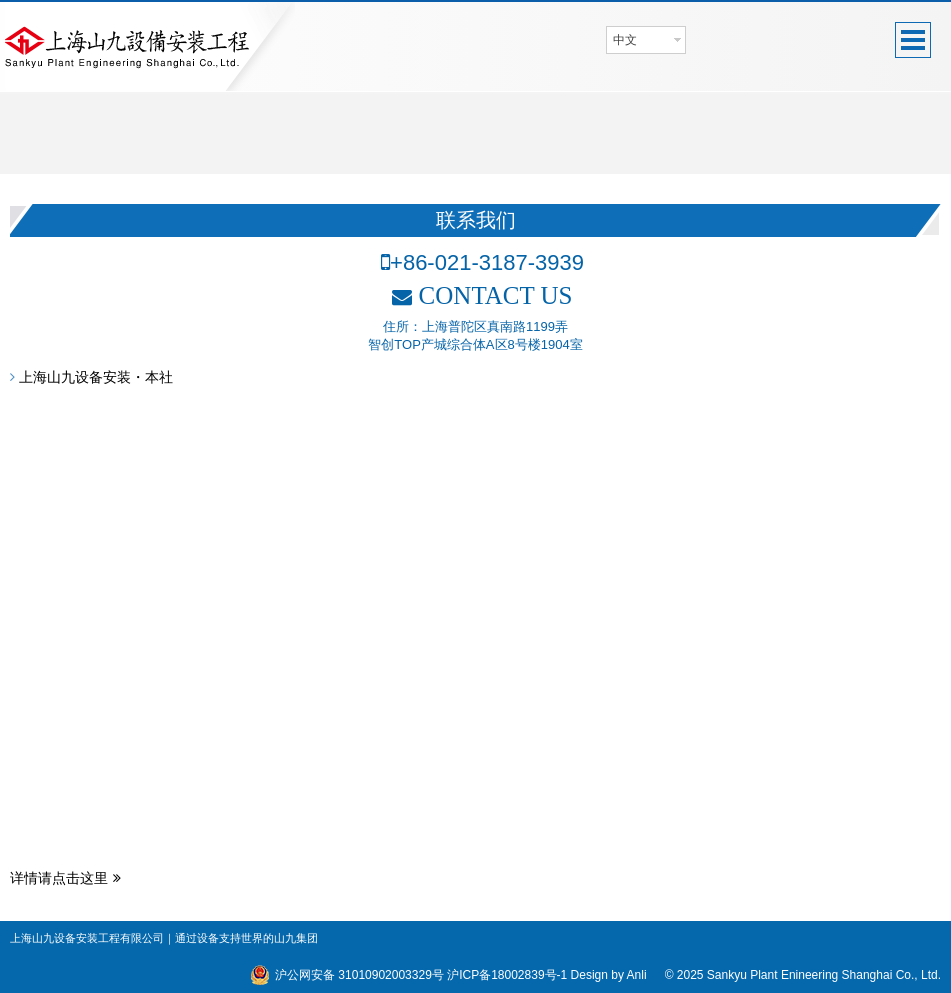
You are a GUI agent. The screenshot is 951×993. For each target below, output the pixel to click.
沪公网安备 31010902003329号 (359, 975)
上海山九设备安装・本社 (91, 377)
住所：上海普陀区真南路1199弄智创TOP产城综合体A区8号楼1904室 (475, 335)
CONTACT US (482, 295)
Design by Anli (609, 975)
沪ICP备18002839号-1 (507, 975)
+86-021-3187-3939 (482, 262)
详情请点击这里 (65, 878)
